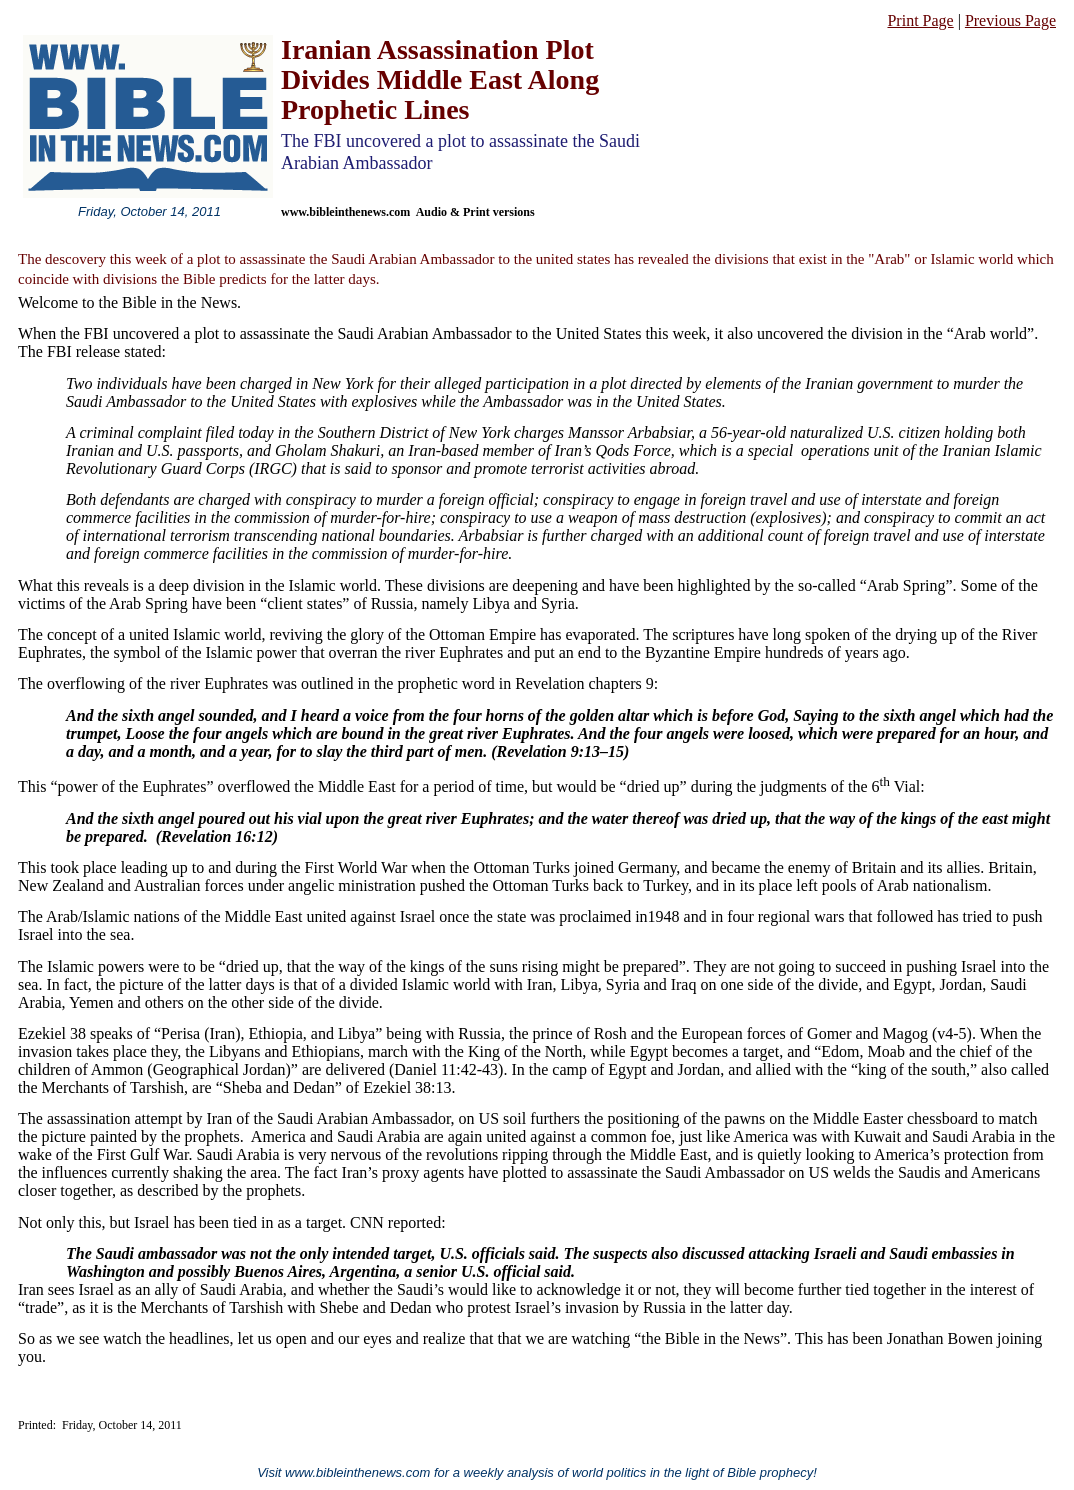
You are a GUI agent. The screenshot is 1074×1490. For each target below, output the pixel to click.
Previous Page (1010, 20)
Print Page (920, 20)
